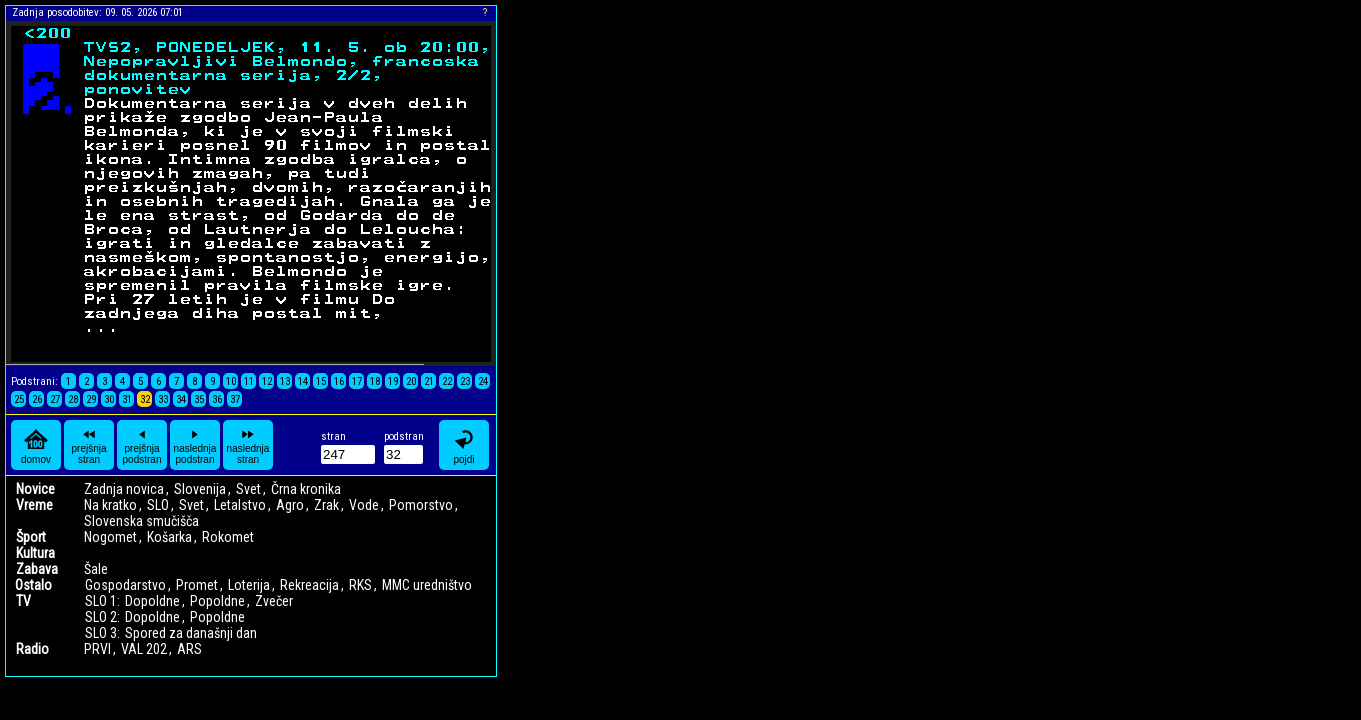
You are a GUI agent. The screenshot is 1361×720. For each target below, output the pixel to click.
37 (235, 399)
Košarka (169, 537)
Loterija (249, 585)
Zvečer (274, 601)
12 (267, 381)
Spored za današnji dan (191, 633)
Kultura (35, 553)
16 (339, 381)
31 (127, 399)
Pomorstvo (421, 505)
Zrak (326, 505)
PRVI (97, 649)
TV (23, 601)
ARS (189, 649)
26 (37, 399)
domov (36, 445)
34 (181, 399)
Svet (248, 489)
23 (465, 381)
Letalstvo (240, 505)
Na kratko (110, 505)
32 (145, 399)
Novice (35, 489)
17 (357, 381)
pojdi (464, 445)
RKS (360, 585)
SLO (158, 505)
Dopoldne (152, 601)
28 (73, 399)
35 (199, 399)
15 (321, 381)
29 (91, 399)
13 (285, 381)
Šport (31, 537)
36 (217, 399)
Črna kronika (306, 489)
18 (375, 381)
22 (447, 381)
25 (19, 399)
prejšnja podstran (142, 445)
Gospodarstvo (125, 585)
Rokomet (228, 537)
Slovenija (200, 489)
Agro (290, 505)
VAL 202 (144, 649)
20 (411, 381)
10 (231, 381)
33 (163, 399)
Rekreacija (309, 585)
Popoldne (217, 601)
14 (303, 381)
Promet (197, 585)
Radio (32, 649)
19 (393, 381)
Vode (364, 505)
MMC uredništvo (427, 585)
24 (483, 381)
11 (249, 381)
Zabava (37, 569)
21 (429, 381)
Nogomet (110, 537)
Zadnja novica (124, 489)
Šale (96, 569)
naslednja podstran (195, 445)
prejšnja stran (88, 445)
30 (109, 399)
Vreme (34, 505)
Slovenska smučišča (141, 521)
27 (55, 399)
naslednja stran (248, 445)
